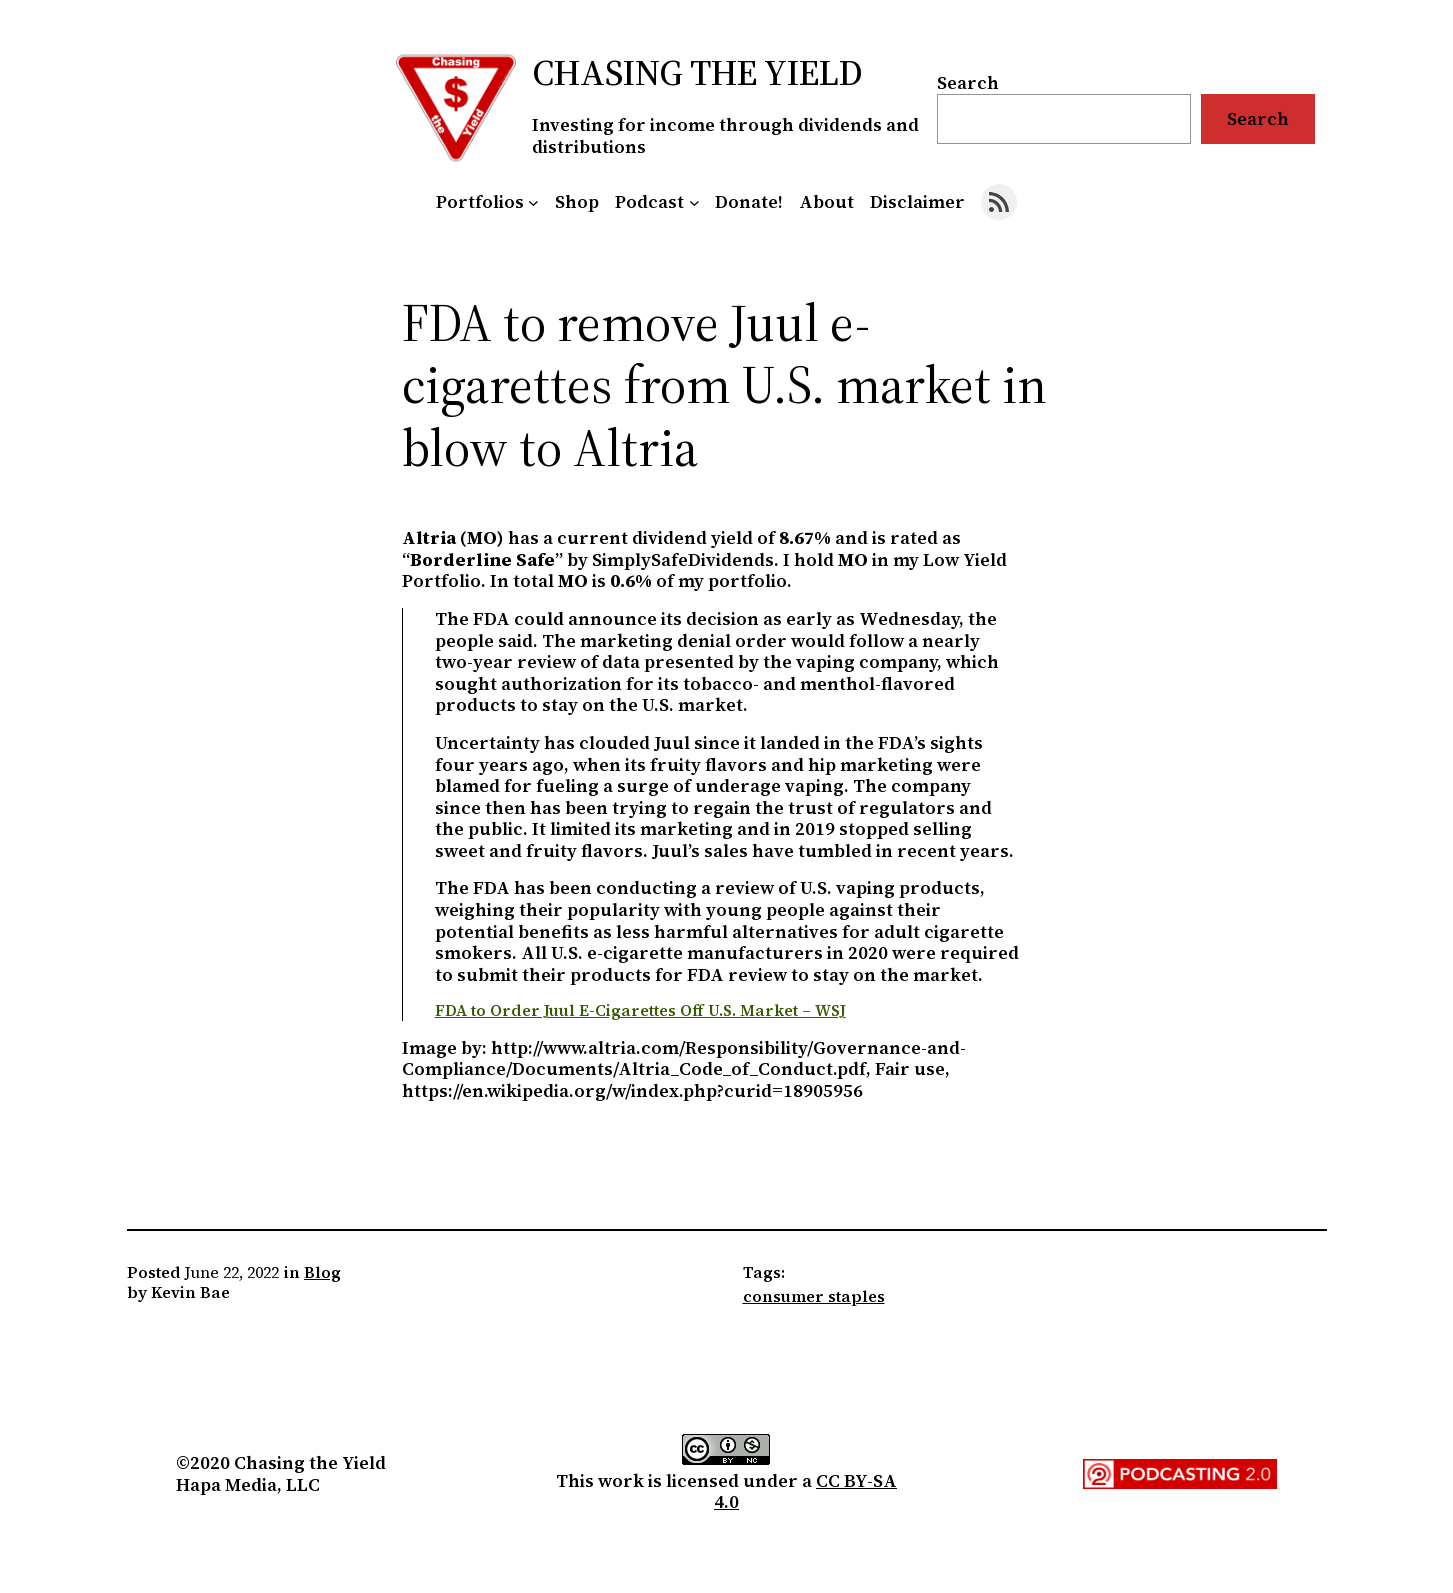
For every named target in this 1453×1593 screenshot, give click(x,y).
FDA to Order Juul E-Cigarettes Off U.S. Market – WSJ (640, 1010)
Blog (322, 1272)
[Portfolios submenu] (533, 202)
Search (968, 82)
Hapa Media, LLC (248, 1484)
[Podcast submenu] (694, 202)
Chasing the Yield (697, 72)
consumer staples (814, 1296)
